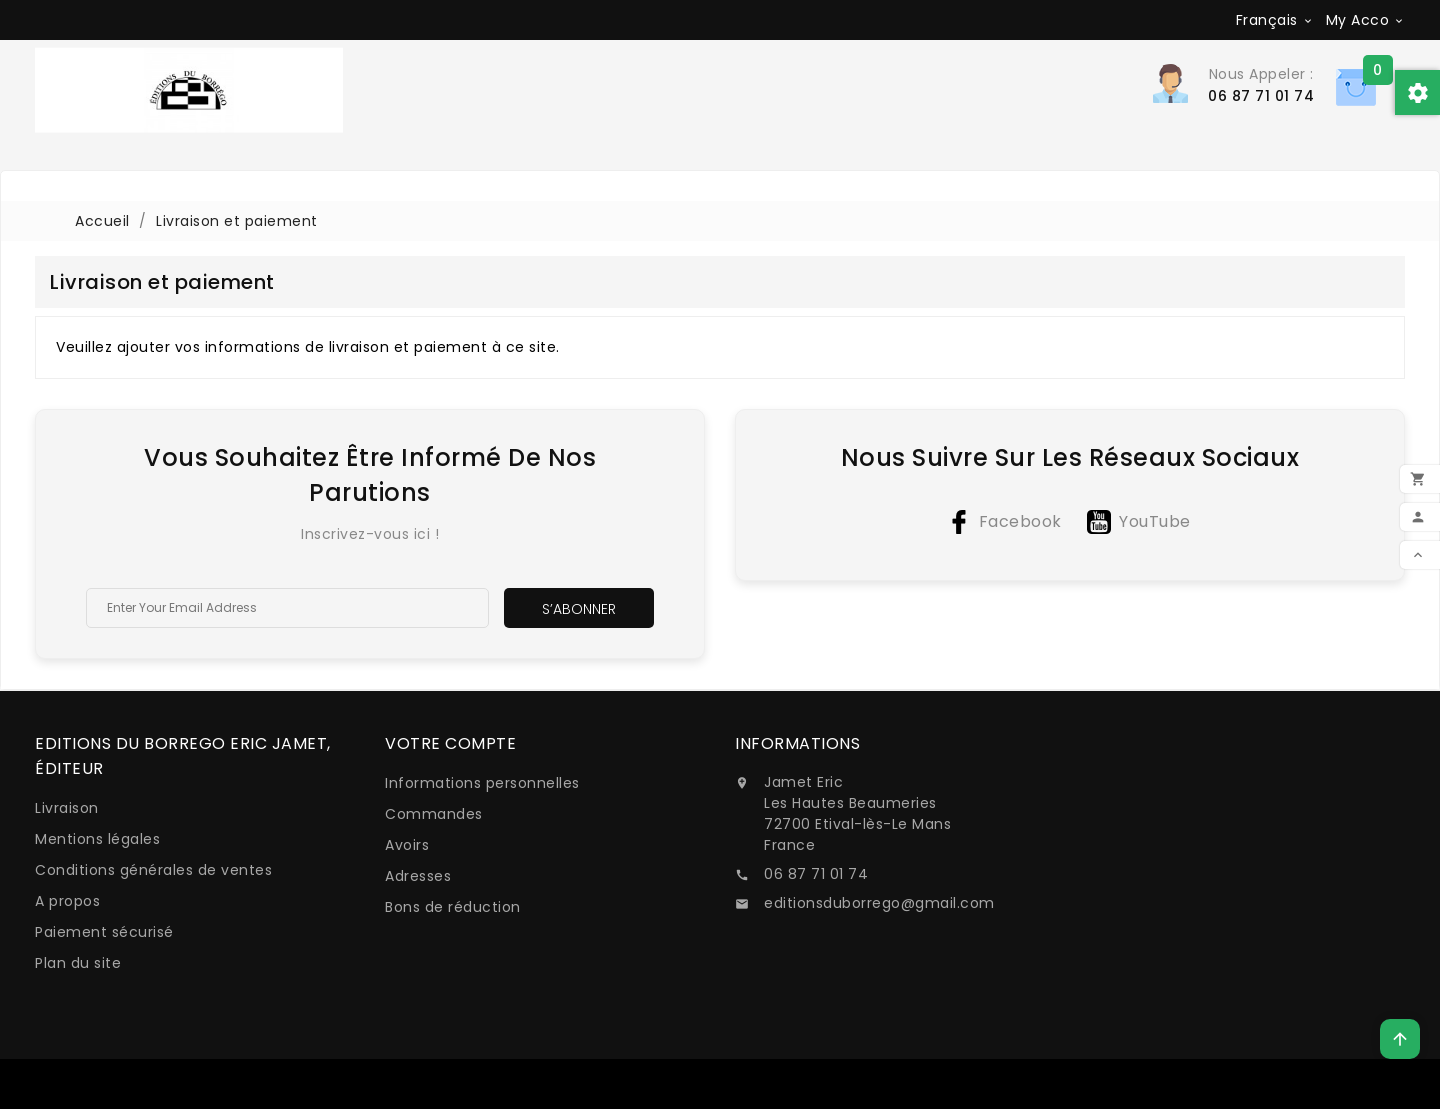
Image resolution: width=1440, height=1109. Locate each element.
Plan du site (78, 963)
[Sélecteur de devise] (1366, 20)
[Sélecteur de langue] (1275, 20)
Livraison (67, 808)
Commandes (434, 814)
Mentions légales (97, 839)
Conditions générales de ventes (153, 870)
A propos (67, 901)
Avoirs (407, 845)
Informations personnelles (482, 783)
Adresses (418, 876)
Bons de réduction (453, 907)
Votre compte (450, 743)
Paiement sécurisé (104, 932)
